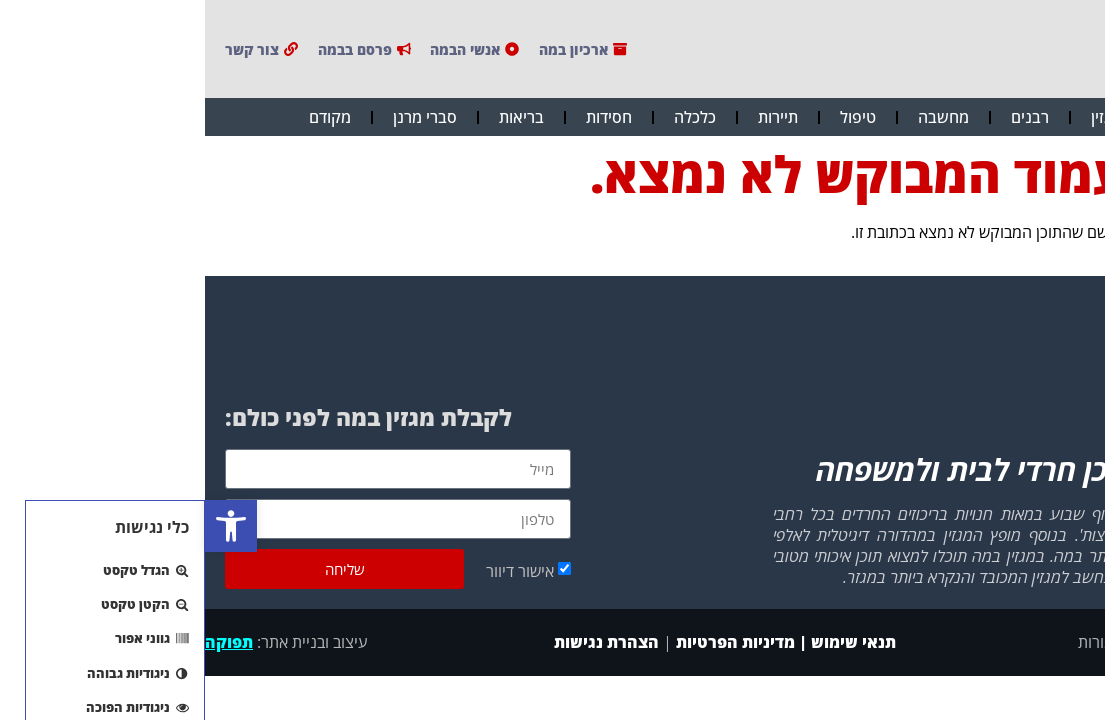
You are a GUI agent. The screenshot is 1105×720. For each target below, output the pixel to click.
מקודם (125, 117)
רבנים (825, 117)
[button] (26, 526)
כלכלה (490, 117)
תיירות (573, 117)
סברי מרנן (220, 117)
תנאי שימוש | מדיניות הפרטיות (581, 642)
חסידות (404, 117)
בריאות (316, 117)
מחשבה (738, 117)
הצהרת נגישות (399, 642)
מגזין (901, 117)
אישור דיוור (315, 571)
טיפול (653, 117)
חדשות (980, 117)
